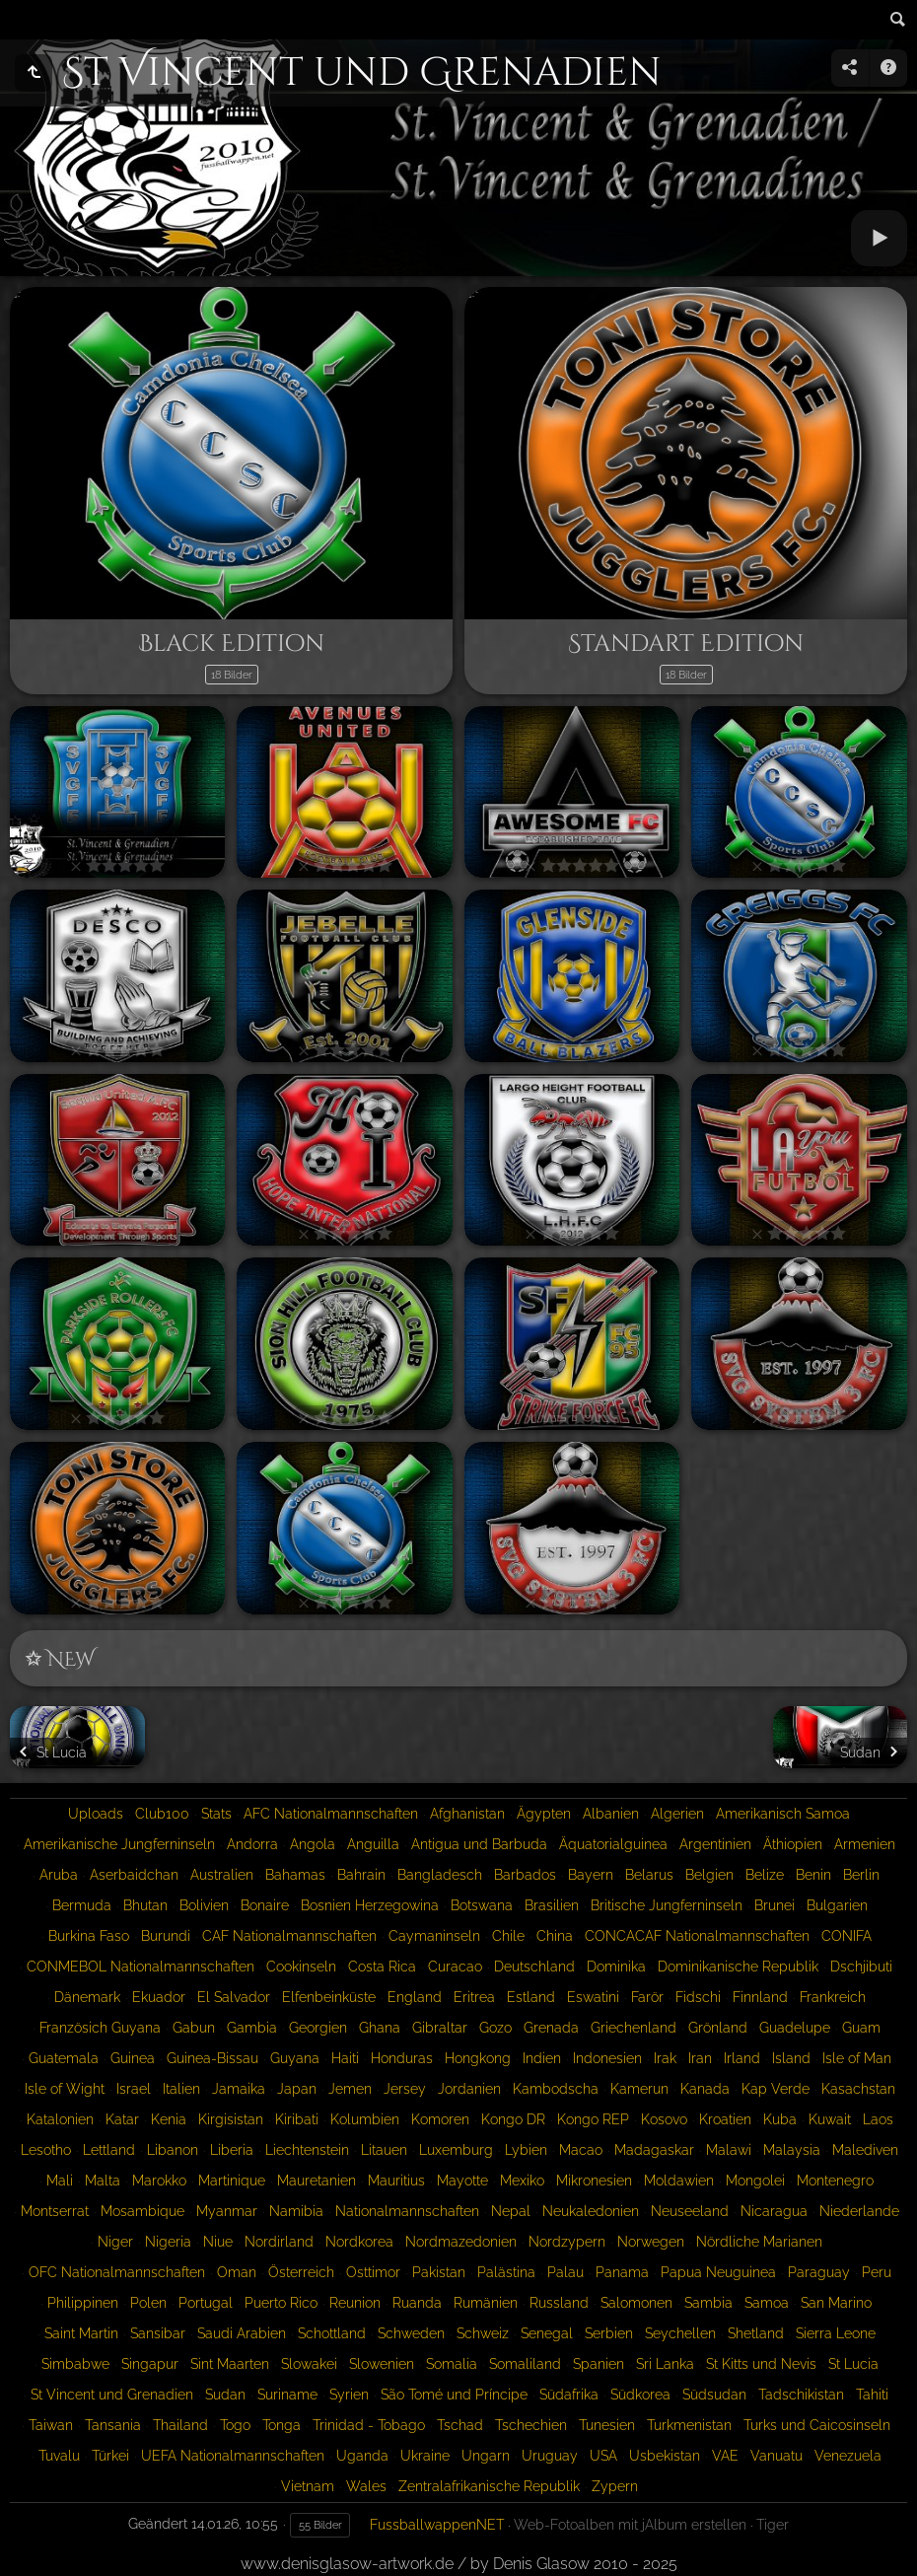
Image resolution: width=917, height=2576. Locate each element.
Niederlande (859, 2211)
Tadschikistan (801, 2394)
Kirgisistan (230, 2119)
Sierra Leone (836, 2333)
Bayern (590, 1875)
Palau (565, 2272)
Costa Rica (382, 1966)
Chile (508, 1936)
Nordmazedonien (461, 2242)
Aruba (58, 1875)
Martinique (231, 2180)
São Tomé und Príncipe (454, 2394)
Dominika (616, 1966)
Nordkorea (359, 2242)
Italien (181, 2089)
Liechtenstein (307, 2150)
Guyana (294, 2058)
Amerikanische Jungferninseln (119, 1844)
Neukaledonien (590, 2211)
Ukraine (425, 2456)
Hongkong (478, 2058)
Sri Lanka (665, 2364)
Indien (542, 2058)
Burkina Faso (88, 1936)
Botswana (482, 1905)
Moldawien (679, 2180)
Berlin (861, 1875)
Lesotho (46, 2150)
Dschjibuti (861, 1966)
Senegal (547, 2333)
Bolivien (204, 1905)
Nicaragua (774, 2211)
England (415, 1997)
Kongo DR (513, 2119)
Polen (148, 2303)
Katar (122, 2119)
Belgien (709, 1875)
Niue (218, 2242)
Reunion (355, 2303)
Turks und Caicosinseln (816, 2425)
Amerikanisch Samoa (783, 1814)
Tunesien (607, 2425)
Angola (312, 1844)
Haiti (345, 2058)
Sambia (708, 2303)
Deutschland (534, 1966)
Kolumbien (364, 2119)
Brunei (774, 1905)
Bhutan (145, 1905)
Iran (700, 2058)
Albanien (611, 1814)
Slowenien (381, 2364)
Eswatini (593, 1997)
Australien (221, 1875)
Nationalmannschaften (407, 2211)
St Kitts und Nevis (761, 2364)
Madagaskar (654, 2150)
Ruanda (417, 2303)
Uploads (95, 1814)
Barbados (525, 1875)
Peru (876, 2272)
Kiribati (296, 2119)
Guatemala (64, 2058)
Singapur (149, 2364)
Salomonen (636, 2303)
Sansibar (157, 2333)
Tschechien (531, 2425)
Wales (366, 2486)
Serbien (609, 2333)
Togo (235, 2425)
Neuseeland (690, 2211)
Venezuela (848, 2456)
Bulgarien (837, 1905)
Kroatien (725, 2119)
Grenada (551, 2028)
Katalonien (60, 2119)
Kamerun (639, 2089)
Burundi (165, 1936)
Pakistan (438, 2272)
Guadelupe (794, 2028)
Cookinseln (301, 1966)
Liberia (231, 2150)
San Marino (836, 2303)
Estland (531, 1997)
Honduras (402, 2058)
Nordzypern (567, 2242)
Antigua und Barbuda (479, 1844)
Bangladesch (439, 1875)
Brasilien (552, 1905)
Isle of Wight (65, 2089)
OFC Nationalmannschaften (117, 2272)
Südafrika (569, 2394)
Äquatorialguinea (613, 1844)
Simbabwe (75, 2364)
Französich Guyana (100, 2028)
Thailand (180, 2425)
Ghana (379, 2028)
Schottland (332, 2333)
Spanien (598, 2364)
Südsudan (714, 2394)
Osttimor (373, 2272)
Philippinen (82, 2303)
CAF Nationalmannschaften (289, 1936)
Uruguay (550, 2456)
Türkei (110, 2456)
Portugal (205, 2303)
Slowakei (309, 2364)
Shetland (756, 2333)
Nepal (510, 2211)
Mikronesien (594, 2180)
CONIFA (846, 1936)
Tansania (113, 2425)
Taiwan (51, 2425)
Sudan (225, 2394)
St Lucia (853, 2364)
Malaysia (791, 2150)
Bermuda (81, 1905)
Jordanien (469, 2089)
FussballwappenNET (437, 2525)
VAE (725, 2456)
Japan (297, 2089)
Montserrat (55, 2211)
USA (603, 2456)
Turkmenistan (689, 2425)
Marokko (159, 2180)
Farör (647, 1997)
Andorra (252, 1844)
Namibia (296, 2211)
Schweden (411, 2333)
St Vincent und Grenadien (112, 2394)
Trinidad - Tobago (369, 2425)
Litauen (384, 2150)
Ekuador (158, 1997)
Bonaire (265, 1905)
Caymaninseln (434, 1936)
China (554, 1936)
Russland (559, 2303)
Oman (236, 2272)
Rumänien (486, 2303)
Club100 (162, 1814)
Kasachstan (858, 2089)
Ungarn (485, 2456)
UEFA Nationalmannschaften (232, 2456)
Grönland (717, 2028)
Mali (59, 2180)
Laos (878, 2119)
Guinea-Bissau (212, 2058)
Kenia (168, 2119)
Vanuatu (776, 2456)
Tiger (772, 2525)
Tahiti (872, 2394)
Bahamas (295, 1875)
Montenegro (835, 2180)
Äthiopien (792, 1844)
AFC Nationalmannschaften (331, 1814)
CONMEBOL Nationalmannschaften (140, 1966)
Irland (742, 2058)
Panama (622, 2272)
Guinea (132, 2058)
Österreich (301, 2272)
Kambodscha (556, 2089)
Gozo (495, 2028)
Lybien (526, 2150)
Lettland (109, 2150)
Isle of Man (856, 2058)
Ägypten (544, 1814)
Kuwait (830, 2119)
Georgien (318, 2028)
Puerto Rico (281, 2303)
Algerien (677, 1814)
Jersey (405, 2089)
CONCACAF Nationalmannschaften (697, 1936)
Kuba (780, 2119)
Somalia (451, 2364)
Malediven (865, 2150)
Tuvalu (59, 2456)
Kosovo (664, 2119)
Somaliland (525, 2364)
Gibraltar (439, 2028)
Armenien (864, 1844)
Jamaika (238, 2089)
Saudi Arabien (241, 2333)
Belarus (649, 1875)
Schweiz (483, 2333)
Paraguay (819, 2272)
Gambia (252, 2028)
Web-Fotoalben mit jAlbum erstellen (630, 2525)
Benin (813, 1875)
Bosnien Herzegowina (370, 1905)
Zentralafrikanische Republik (489, 2486)
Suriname (287, 2394)
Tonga (281, 2425)
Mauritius (396, 2180)
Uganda (362, 2456)
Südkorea (640, 2394)
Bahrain (361, 1875)
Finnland (760, 1997)
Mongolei (755, 2180)
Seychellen (680, 2333)
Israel (133, 2089)
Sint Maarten (229, 2364)
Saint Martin (81, 2333)
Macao (580, 2150)
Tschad (460, 2425)
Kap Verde (775, 2089)
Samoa (766, 2303)
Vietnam (307, 2486)
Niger (115, 2242)
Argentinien (715, 1844)
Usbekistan (664, 2456)
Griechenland (633, 2028)
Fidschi (698, 1997)
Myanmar (226, 2211)
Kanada (705, 2089)
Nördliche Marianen (759, 2242)
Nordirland (279, 2242)
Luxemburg (456, 2150)
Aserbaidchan (134, 1875)
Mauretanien (316, 2180)
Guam (861, 2028)
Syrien (349, 2394)
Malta (102, 2180)
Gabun (194, 2028)
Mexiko (522, 2180)
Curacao (455, 1966)
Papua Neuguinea (718, 2272)
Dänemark (87, 1997)
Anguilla (373, 1844)
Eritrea (474, 1997)
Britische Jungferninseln (666, 1905)
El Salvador (233, 1997)
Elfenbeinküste (329, 1997)
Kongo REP (593, 2119)
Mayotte (462, 2180)
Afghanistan (467, 1814)
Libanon (172, 2150)
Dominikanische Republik (738, 1966)
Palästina (506, 2272)
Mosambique (142, 2211)
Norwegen (650, 2242)
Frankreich (833, 1997)
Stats (216, 1814)
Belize (764, 1875)
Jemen (350, 2089)
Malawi (728, 2150)
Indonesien (607, 2058)
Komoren (440, 2119)
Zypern (615, 2486)
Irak (665, 2058)
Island (791, 2058)
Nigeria (168, 2242)
